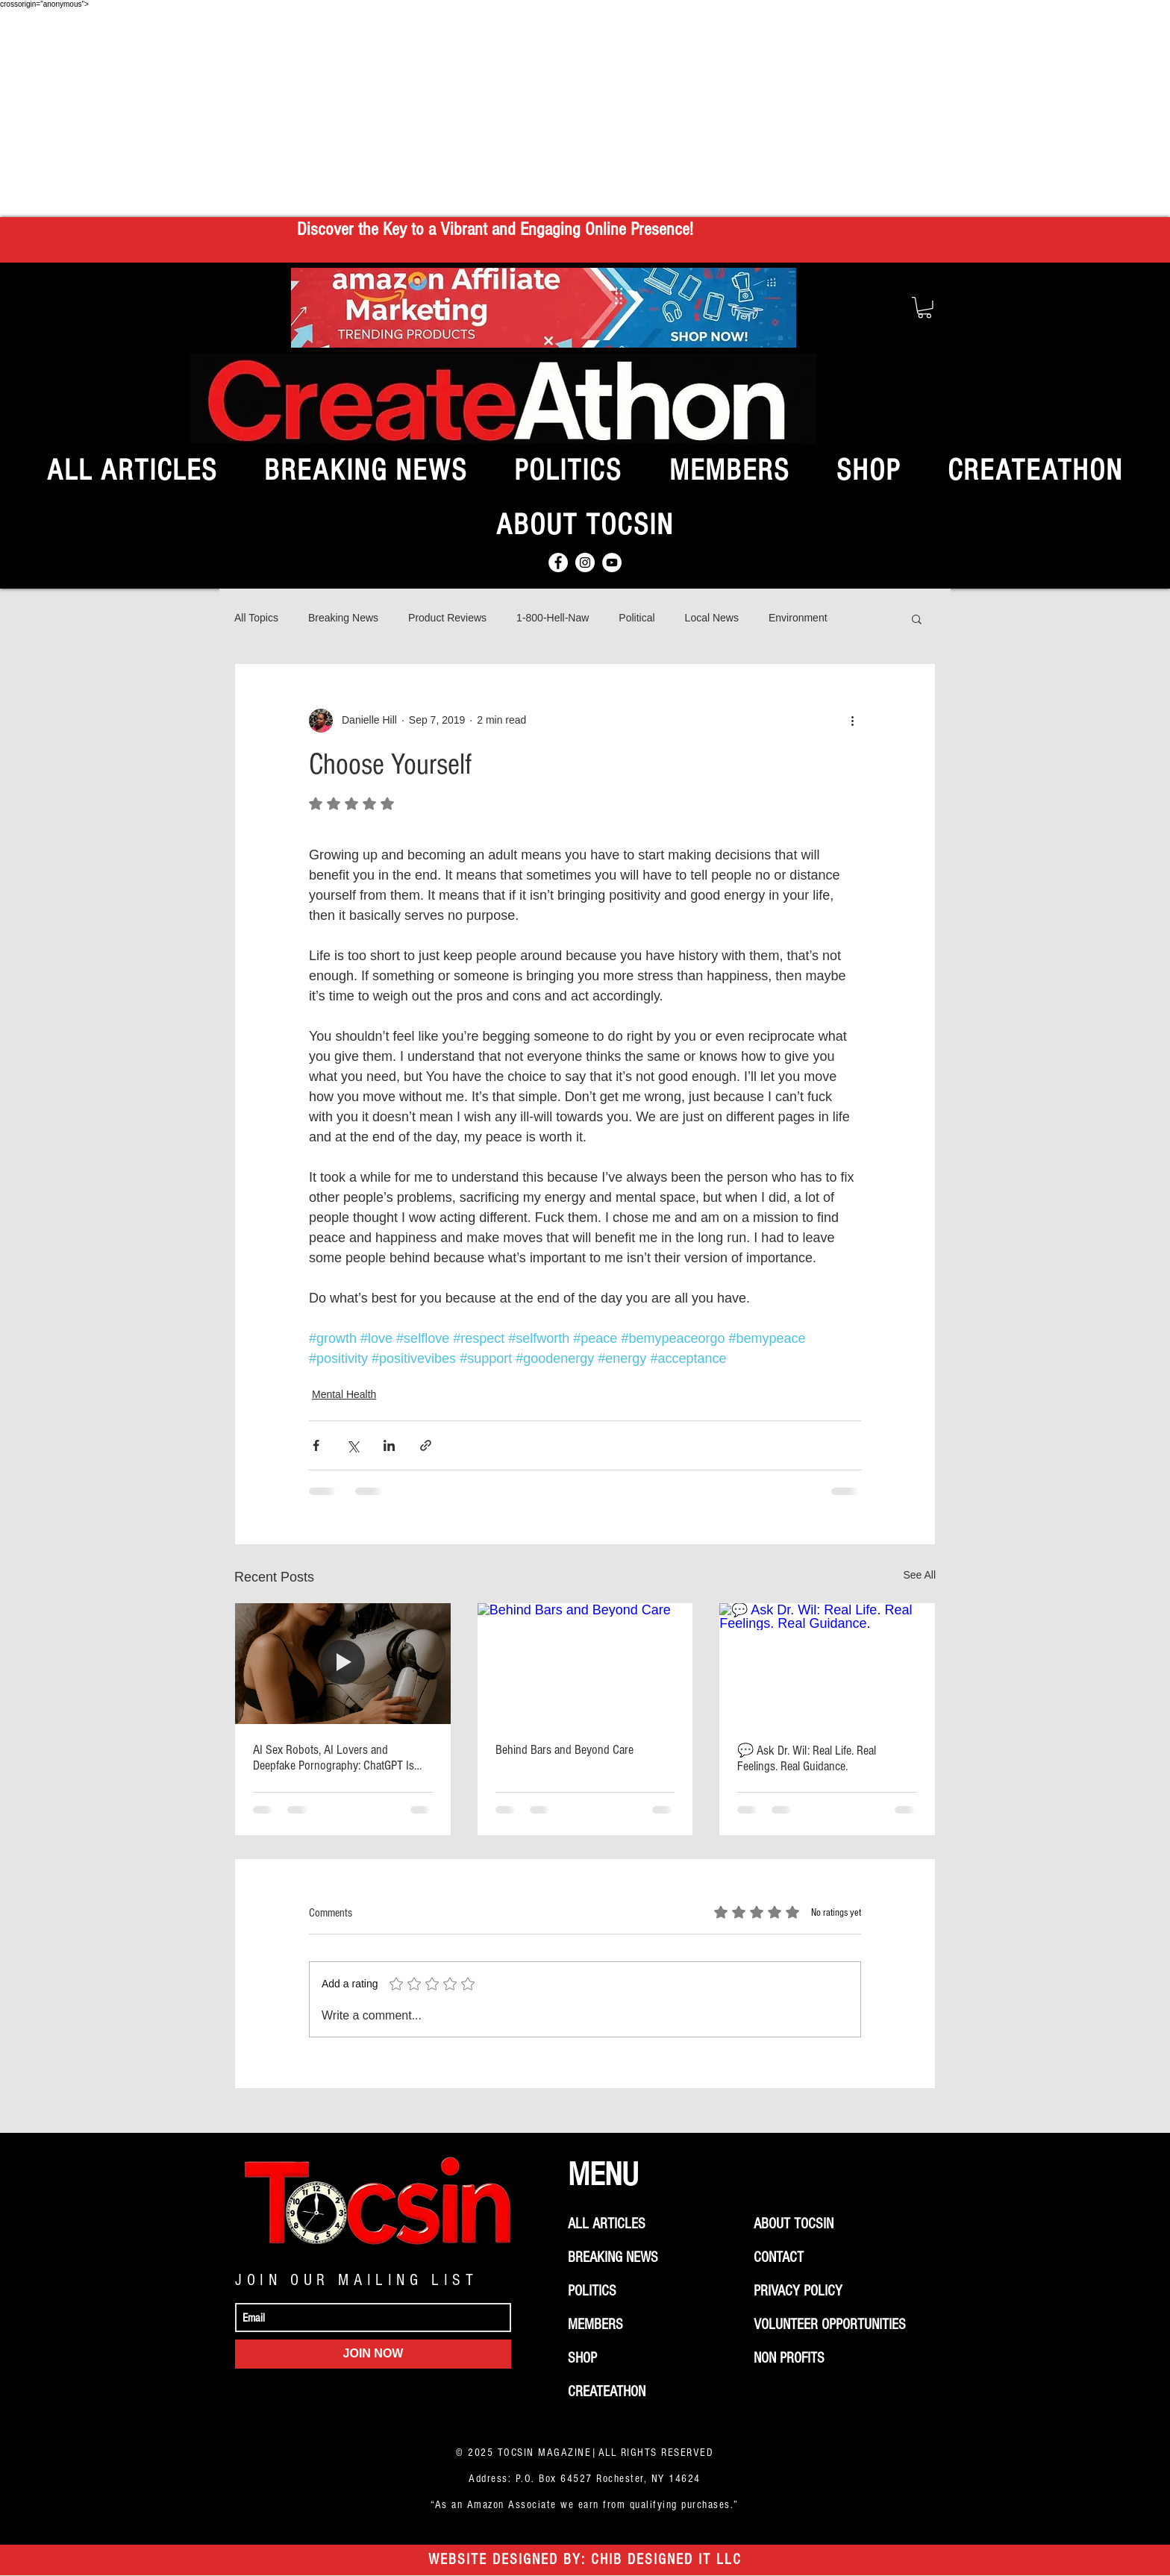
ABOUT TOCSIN (793, 2224)
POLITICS (592, 2291)
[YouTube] (612, 562)
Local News (712, 618)
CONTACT (779, 2257)
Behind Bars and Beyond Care (564, 1750)
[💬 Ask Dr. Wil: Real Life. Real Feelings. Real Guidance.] (827, 1663)
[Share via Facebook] (316, 1445)
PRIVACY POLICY (798, 2291)
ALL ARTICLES (606, 2224)
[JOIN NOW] (373, 2354)
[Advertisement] (585, 112)
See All (919, 1575)
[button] (924, 308)
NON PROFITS (789, 2358)
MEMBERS (595, 2324)
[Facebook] (558, 562)
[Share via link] (426, 1445)
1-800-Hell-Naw (552, 618)
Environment (798, 618)
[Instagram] (585, 562)
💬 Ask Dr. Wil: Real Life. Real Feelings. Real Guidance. (806, 1758)
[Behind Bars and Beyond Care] (585, 1663)
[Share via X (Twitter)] (352, 1445)
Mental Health (344, 1394)
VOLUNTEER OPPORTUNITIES (830, 2324)
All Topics (256, 618)
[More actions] (852, 721)
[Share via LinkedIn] (389, 1445)
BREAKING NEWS (613, 2257)
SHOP (582, 2358)
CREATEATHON (606, 2392)
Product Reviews (447, 618)
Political (636, 618)
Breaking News (343, 618)
